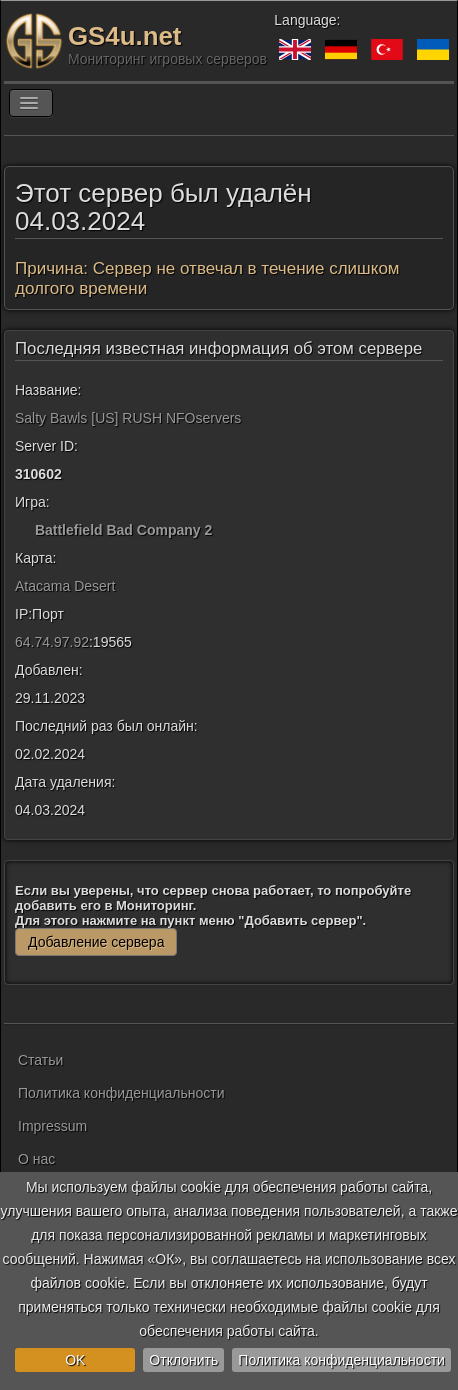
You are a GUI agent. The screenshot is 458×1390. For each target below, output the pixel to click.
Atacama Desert (65, 586)
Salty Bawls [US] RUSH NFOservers (128, 418)
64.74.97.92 (52, 642)
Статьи (40, 1060)
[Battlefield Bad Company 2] (23, 530)
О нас (36, 1159)
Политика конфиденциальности (341, 1360)
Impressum (52, 1126)
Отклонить (183, 1360)
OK (75, 1360)
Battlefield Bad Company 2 (123, 530)
